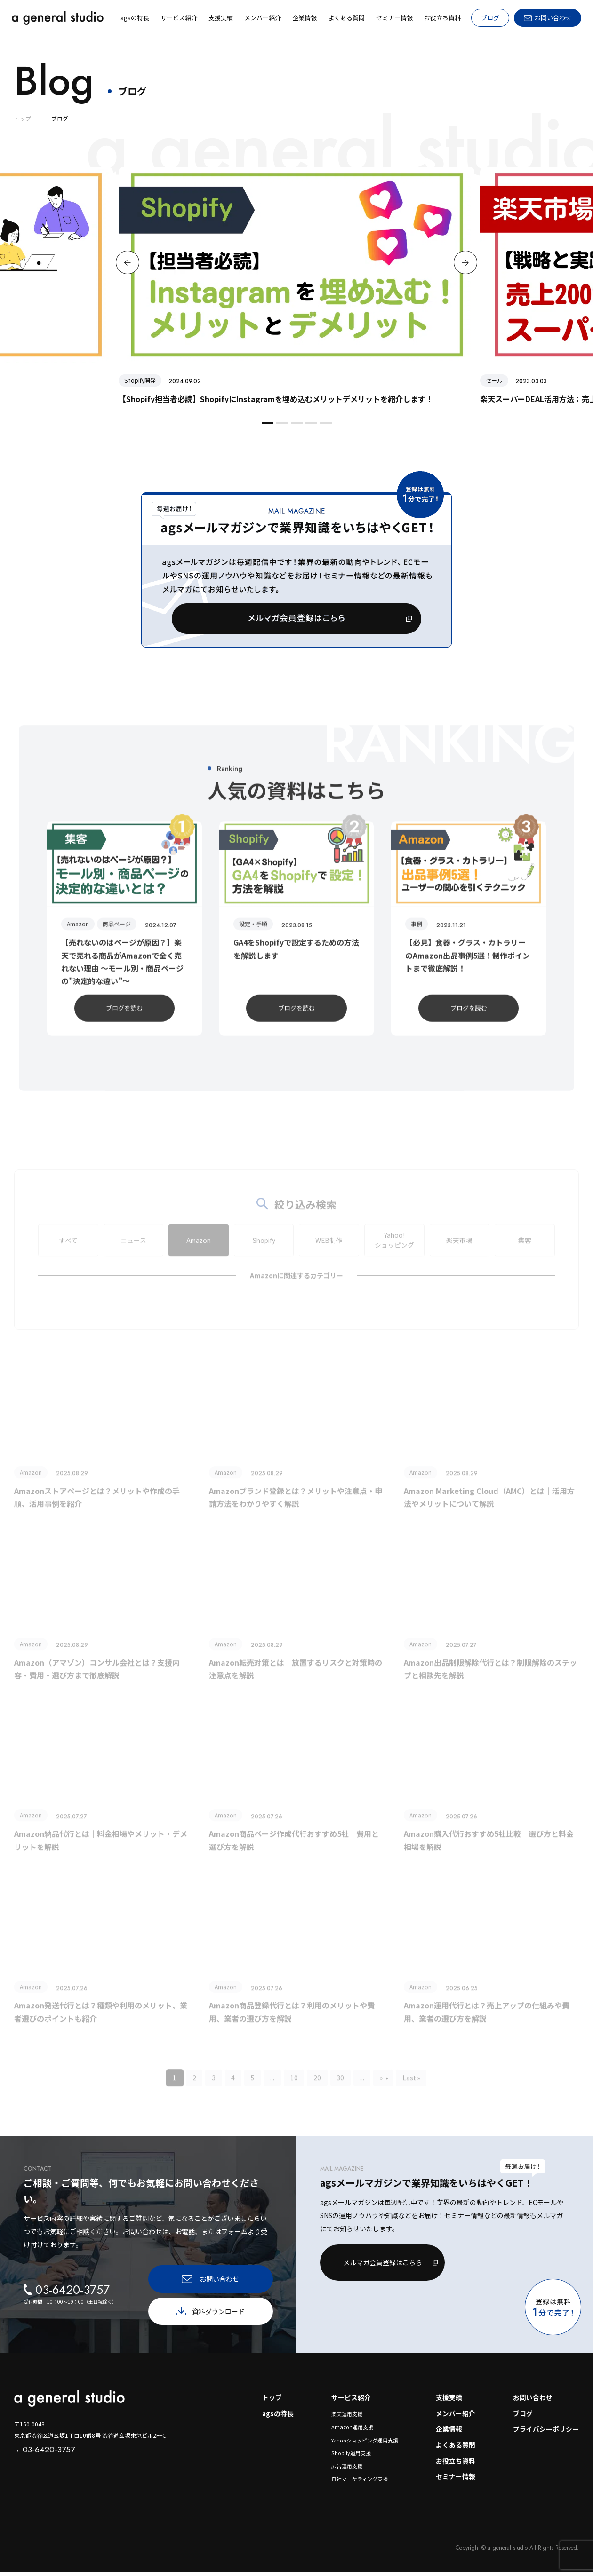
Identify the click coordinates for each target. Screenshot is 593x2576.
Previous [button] (127, 262)
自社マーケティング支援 (359, 2482)
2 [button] (281, 426)
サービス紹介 (351, 2400)
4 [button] (310, 426)
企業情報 (449, 2432)
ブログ (490, 17)
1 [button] (266, 426)
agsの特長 (278, 2416)
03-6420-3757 (44, 2452)
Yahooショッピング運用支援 (364, 2443)
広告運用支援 (346, 2469)
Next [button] (465, 262)
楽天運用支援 (346, 2417)
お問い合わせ (533, 2400)
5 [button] (324, 426)
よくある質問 (455, 2448)
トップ (271, 2400)
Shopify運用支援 (350, 2456)
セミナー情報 (455, 2480)
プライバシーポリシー (546, 2432)
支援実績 (449, 2400)
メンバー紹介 (455, 2416)
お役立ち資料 (455, 2464)
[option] (296, 286)
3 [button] (295, 426)
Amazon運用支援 (352, 2430)
